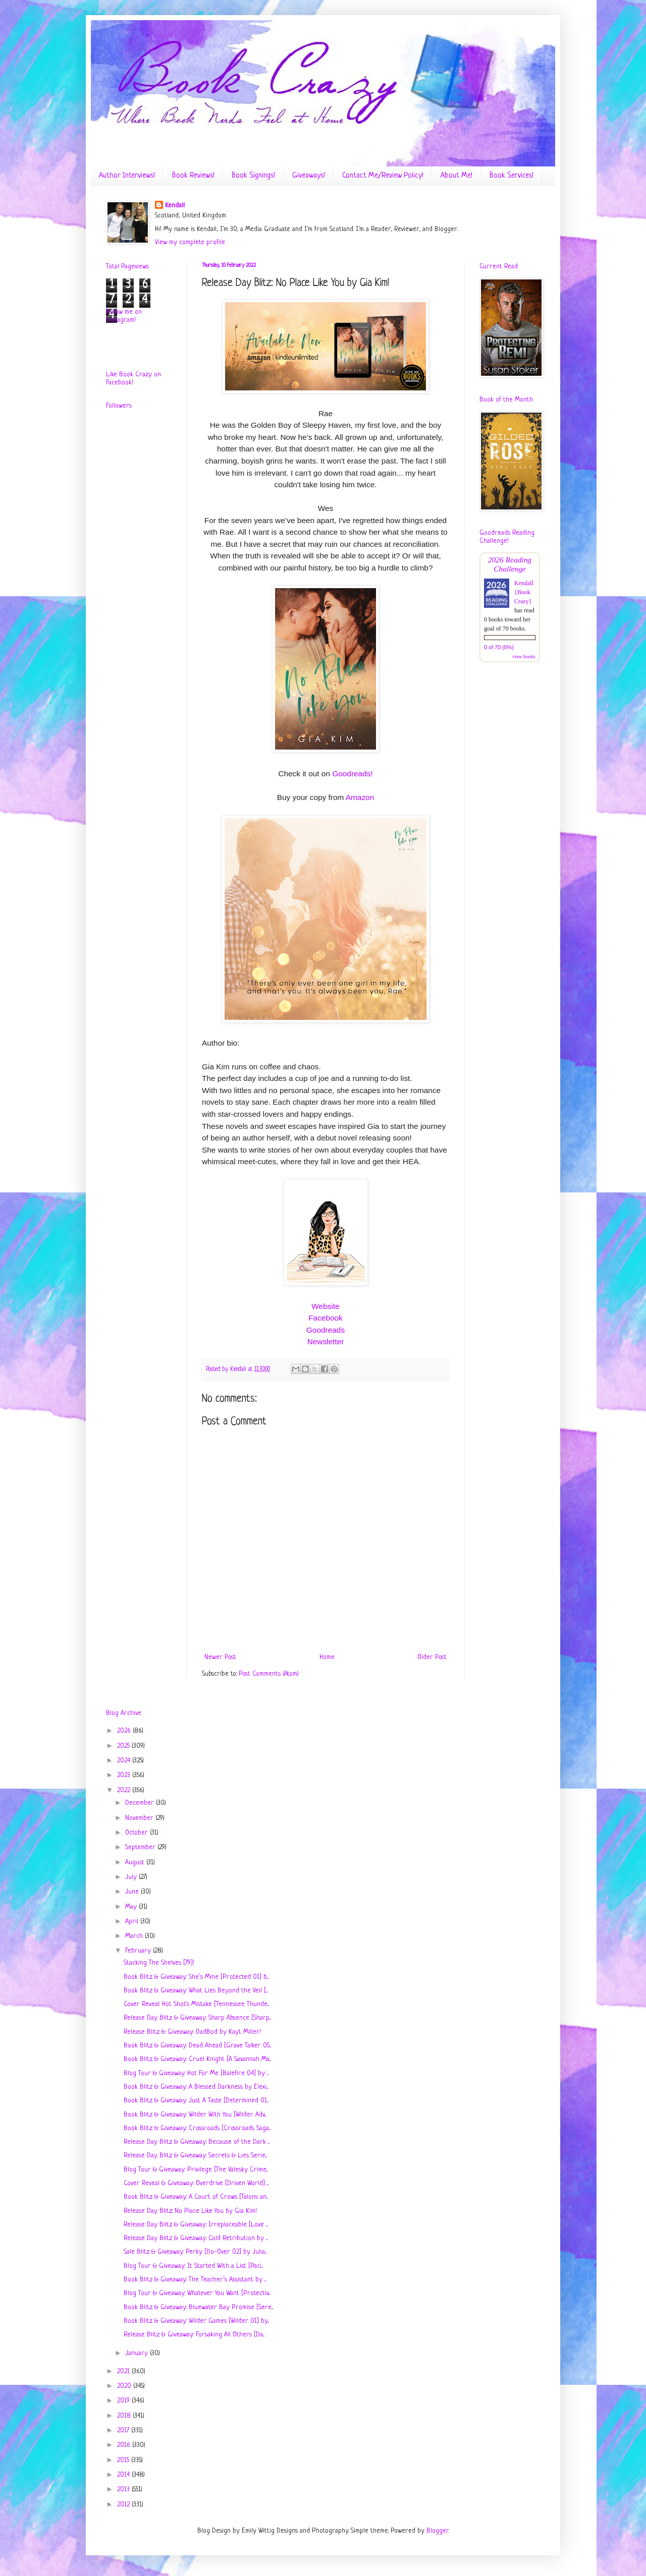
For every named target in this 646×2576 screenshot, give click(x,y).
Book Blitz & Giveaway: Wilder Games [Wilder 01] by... (196, 2321)
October (137, 1833)
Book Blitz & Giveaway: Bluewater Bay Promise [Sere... (198, 2307)
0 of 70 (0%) (499, 647)
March (135, 1936)
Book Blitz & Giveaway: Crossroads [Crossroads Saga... (197, 2128)
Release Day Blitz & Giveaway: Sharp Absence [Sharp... (197, 2018)
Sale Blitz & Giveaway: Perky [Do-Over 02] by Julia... (195, 2252)
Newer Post (220, 1657)
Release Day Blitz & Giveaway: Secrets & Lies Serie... (195, 2155)
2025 (124, 1746)
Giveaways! (308, 175)
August (135, 1862)
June (133, 1892)
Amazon (360, 797)
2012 (124, 2504)
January (137, 2353)
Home (327, 1657)
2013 (124, 2489)
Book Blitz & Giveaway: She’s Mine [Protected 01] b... (196, 1977)
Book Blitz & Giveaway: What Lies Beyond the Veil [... (195, 1990)
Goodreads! (352, 773)
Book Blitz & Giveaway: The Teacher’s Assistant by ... (195, 2279)
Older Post (432, 1657)
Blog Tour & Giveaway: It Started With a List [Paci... (193, 2266)
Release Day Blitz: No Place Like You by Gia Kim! (190, 2211)
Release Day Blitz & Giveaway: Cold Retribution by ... (195, 2238)
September (141, 1847)
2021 (124, 2371)
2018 (125, 2416)
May (132, 1907)
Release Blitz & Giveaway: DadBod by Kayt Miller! (192, 2032)
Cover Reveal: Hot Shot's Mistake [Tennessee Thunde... (196, 2004)
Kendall (175, 205)
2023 (124, 1775)
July (132, 1877)
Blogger (437, 2531)
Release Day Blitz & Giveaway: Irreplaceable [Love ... (195, 2224)
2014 (124, 2475)
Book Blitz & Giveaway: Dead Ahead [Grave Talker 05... (197, 2045)
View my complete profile (190, 242)
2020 (125, 2386)
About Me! (456, 175)
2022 (124, 1790)
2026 (125, 1731)
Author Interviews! (127, 175)
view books (523, 656)
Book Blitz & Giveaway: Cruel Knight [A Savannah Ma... (197, 2059)
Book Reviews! (193, 175)
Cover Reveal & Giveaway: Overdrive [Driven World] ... (196, 2183)
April (132, 1921)
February (139, 1951)
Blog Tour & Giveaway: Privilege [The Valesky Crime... (196, 2169)
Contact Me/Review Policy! (382, 175)
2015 (124, 2460)
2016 (124, 2445)
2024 (124, 1760)
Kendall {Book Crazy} (523, 592)
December (140, 1803)
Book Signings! (253, 175)
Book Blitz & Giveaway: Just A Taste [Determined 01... (196, 2100)
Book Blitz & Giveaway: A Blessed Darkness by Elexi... (196, 2087)
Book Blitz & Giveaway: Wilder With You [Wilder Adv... (195, 2115)
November (140, 1818)
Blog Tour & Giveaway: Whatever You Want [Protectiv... (197, 2293)
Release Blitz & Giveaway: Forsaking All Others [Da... (194, 2334)
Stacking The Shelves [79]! (159, 1963)
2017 (124, 2430)
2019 (124, 2401)
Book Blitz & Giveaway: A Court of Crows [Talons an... (196, 2197)
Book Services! (511, 175)
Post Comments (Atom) (269, 1674)
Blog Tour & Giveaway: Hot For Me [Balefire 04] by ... (196, 2073)
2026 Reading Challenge (509, 564)
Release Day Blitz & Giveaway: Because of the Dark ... (197, 2142)
